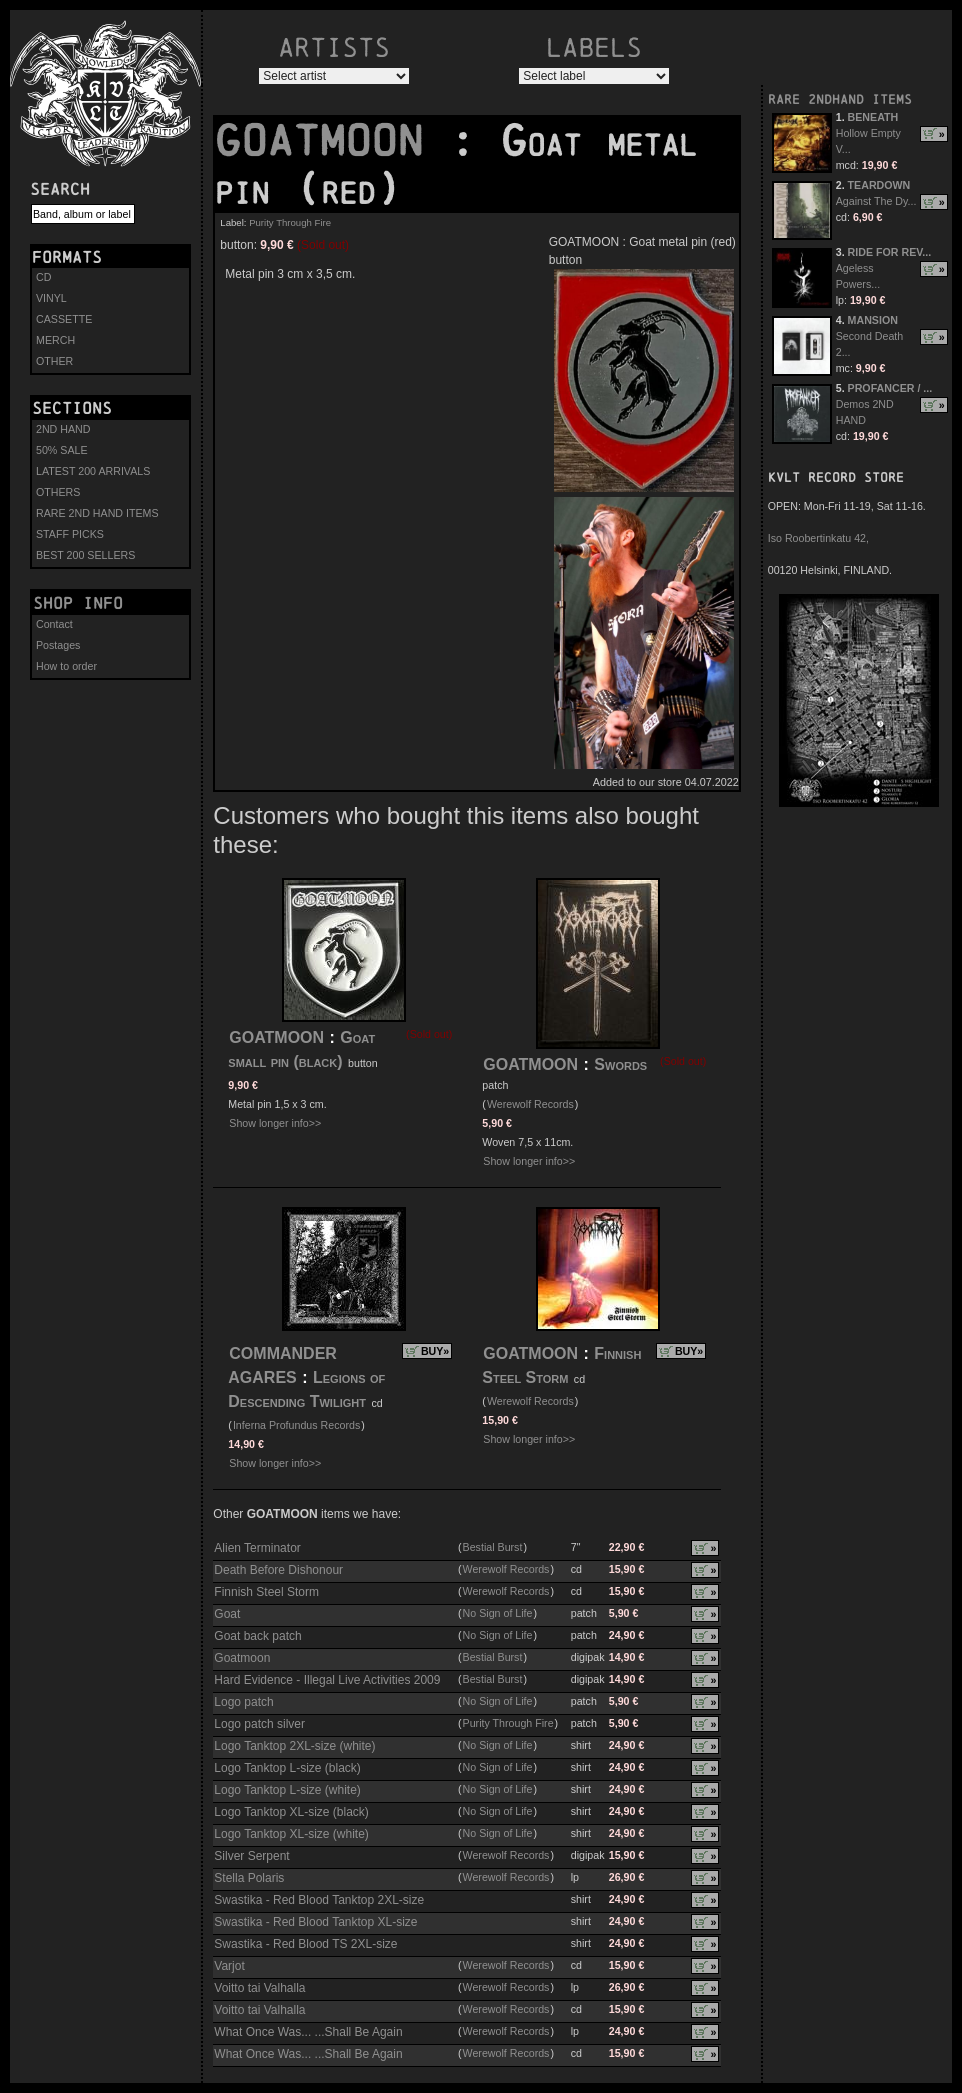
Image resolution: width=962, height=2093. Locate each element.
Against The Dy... (876, 201)
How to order (66, 666)
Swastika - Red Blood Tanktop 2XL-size (319, 1900)
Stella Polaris (249, 1878)
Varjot (229, 1966)
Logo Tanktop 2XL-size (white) (294, 1746)
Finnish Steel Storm (266, 1592)
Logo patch (243, 1702)
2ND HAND (63, 429)
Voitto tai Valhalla (259, 1988)
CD (43, 277)
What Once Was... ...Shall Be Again (308, 2032)
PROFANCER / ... (890, 388)
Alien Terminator (257, 1548)
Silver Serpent (251, 1856)
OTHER (54, 361)
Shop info (78, 603)
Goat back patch (257, 1636)
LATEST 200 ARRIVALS (93, 471)
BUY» (435, 1351)
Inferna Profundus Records (296, 1425)
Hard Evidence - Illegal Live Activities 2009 (327, 1680)
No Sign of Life (498, 1613)
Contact (54, 624)
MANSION (873, 320)
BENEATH (873, 117)
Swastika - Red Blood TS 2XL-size (305, 1944)
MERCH (55, 340)
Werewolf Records (530, 1104)
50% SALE (62, 450)
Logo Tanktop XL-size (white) (291, 1834)
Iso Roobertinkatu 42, (818, 538)
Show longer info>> (275, 1123)
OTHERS (58, 492)
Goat (227, 1614)
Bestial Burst (493, 1547)
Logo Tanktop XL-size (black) (291, 1812)
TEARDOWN (879, 185)
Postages (58, 645)
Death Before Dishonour (278, 1570)
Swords (620, 1064)
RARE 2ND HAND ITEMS (97, 513)
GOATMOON (332, 141)
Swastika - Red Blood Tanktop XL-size (315, 1922)
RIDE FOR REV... (890, 252)
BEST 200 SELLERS (85, 555)
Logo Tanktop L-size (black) (287, 1768)
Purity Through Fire (290, 222)
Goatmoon (242, 1658)
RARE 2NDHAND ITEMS (840, 99)
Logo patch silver (259, 1724)
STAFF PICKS (70, 534)
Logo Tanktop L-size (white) (287, 1790)
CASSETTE (64, 319)
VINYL (51, 298)
